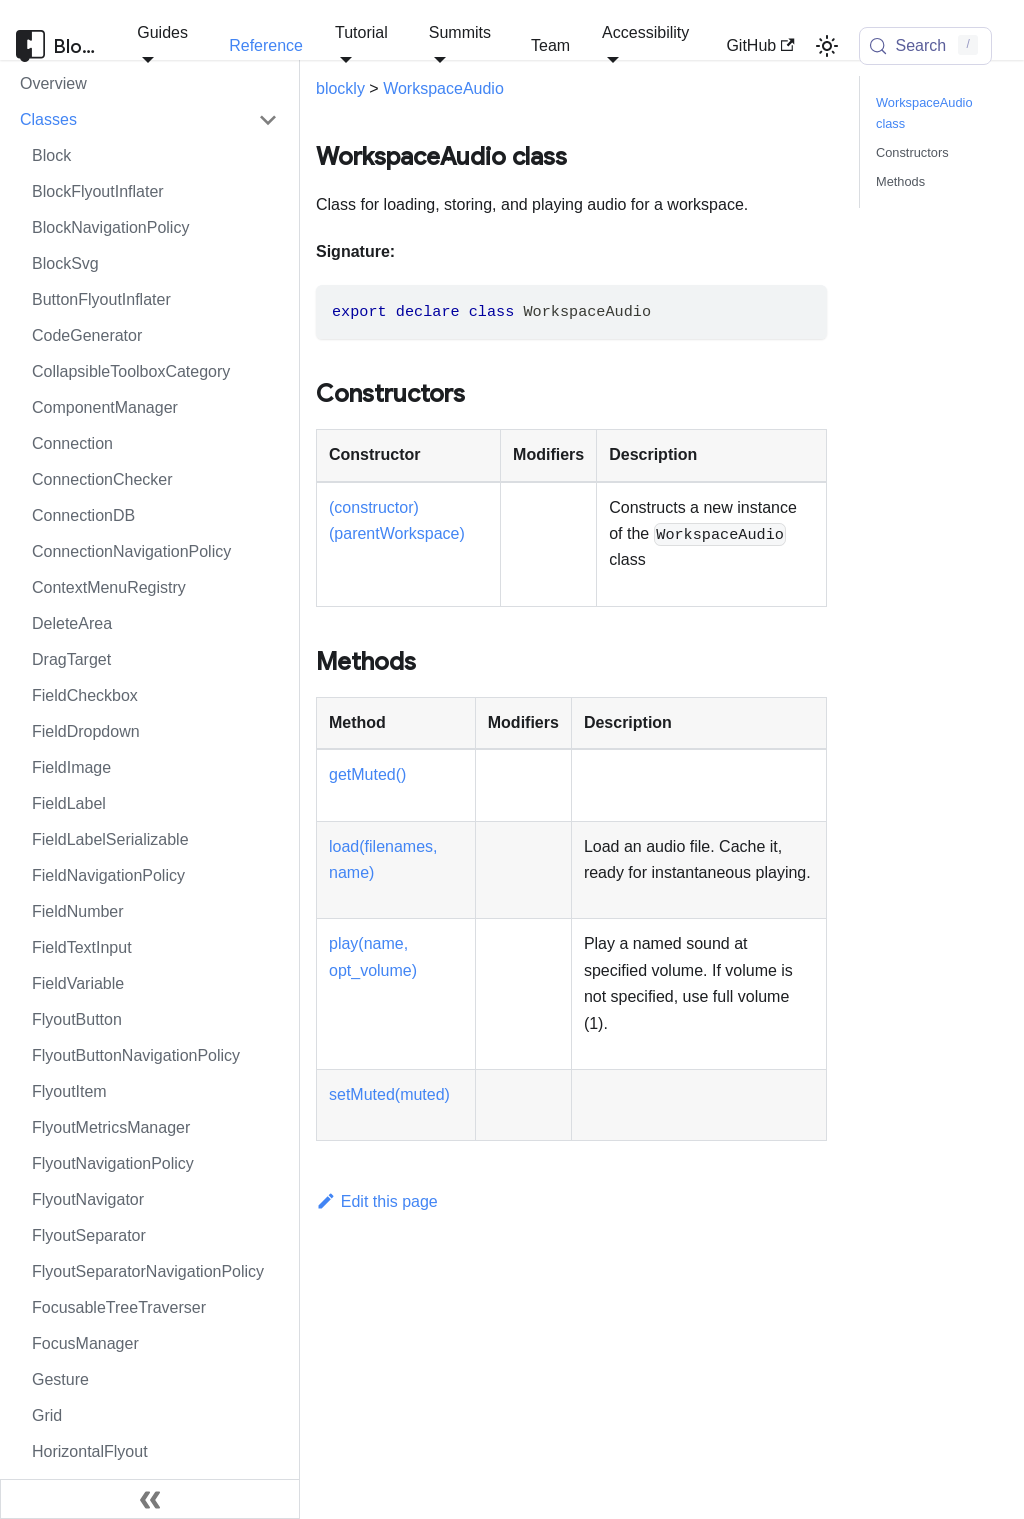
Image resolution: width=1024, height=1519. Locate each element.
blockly (340, 88)
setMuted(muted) (389, 1094)
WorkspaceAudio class (924, 113)
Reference (266, 45)
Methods (900, 181)
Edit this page (377, 1201)
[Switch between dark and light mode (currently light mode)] (827, 46)
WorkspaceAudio (443, 88)
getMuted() (367, 774)
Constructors (912, 152)
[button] (149, 120)
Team (550, 45)
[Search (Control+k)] (926, 46)
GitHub (760, 45)
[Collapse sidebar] (150, 1499)
